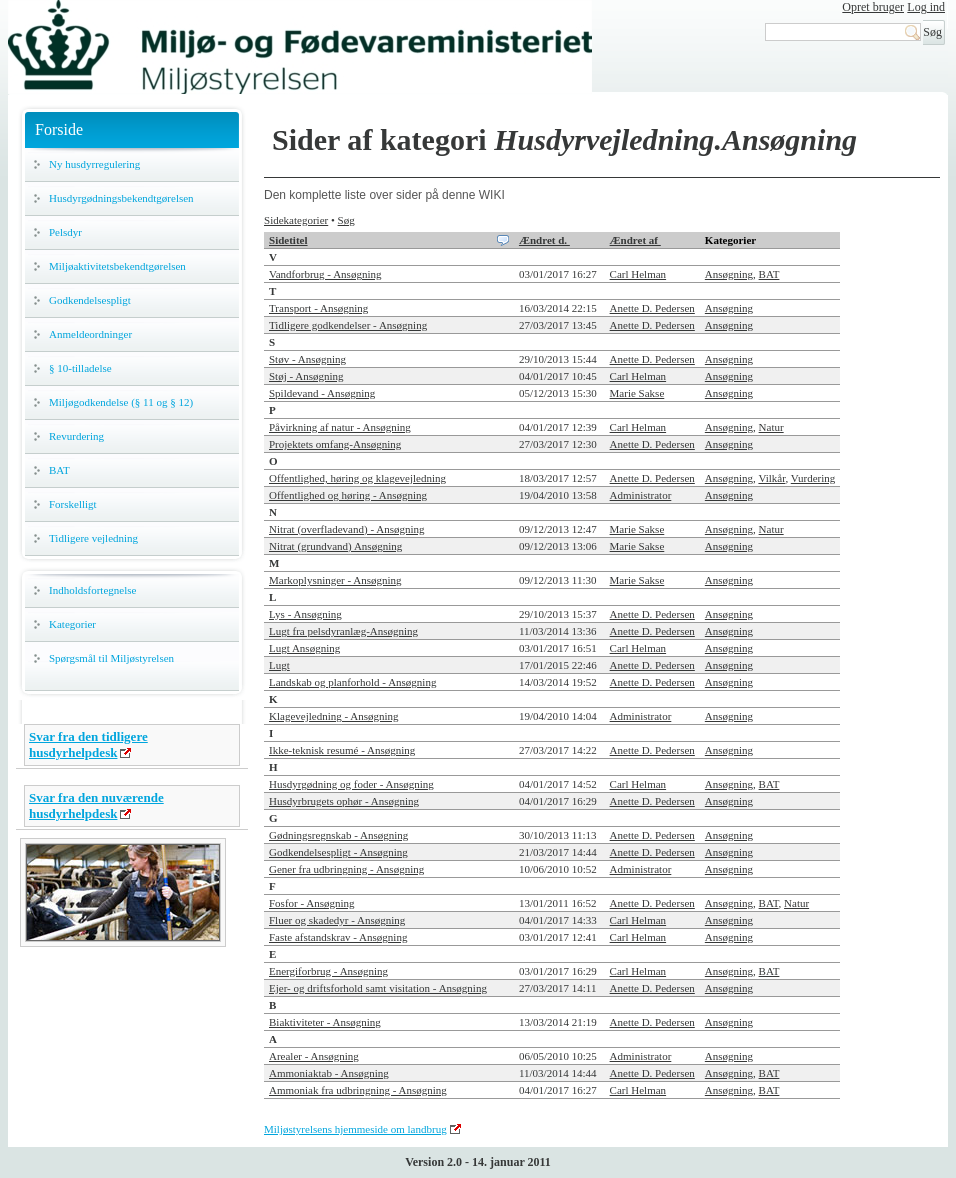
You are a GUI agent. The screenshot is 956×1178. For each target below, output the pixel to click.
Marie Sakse (637, 393)
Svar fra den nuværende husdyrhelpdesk (96, 805)
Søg (346, 220)
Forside (59, 129)
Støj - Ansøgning (306, 376)
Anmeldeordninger (90, 334)
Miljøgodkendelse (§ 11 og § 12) (121, 402)
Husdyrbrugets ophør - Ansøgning (344, 801)
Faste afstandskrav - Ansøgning (338, 937)
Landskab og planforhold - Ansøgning (352, 682)
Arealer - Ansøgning (314, 1056)
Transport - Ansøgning (318, 308)
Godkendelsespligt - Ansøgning (338, 852)
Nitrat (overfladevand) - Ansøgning (346, 529)
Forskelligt (73, 504)
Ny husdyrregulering (94, 164)
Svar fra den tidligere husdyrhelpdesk (88, 744)
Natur (771, 427)
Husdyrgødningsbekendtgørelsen (121, 198)
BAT (59, 470)
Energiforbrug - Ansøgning (328, 971)
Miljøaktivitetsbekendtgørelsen (117, 266)
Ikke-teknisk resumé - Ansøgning (342, 750)
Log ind (926, 7)
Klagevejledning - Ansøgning (334, 716)
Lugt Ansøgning (304, 648)
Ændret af (635, 240)
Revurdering (76, 436)
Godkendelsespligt (90, 300)
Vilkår (771, 478)
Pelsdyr (65, 232)
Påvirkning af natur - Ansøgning (340, 427)
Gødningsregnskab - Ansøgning (338, 835)
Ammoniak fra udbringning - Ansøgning (358, 1090)
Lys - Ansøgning (305, 614)
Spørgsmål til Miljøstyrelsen (111, 658)
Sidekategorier (296, 220)
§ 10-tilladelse (80, 368)
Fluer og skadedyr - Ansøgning (337, 920)
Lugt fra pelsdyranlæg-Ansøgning (343, 631)
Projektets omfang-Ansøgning (335, 444)
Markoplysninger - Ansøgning (335, 580)
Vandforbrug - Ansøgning (325, 274)
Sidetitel (288, 240)
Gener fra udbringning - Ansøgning (346, 869)
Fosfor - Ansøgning (312, 903)
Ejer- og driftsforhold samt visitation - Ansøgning (378, 988)
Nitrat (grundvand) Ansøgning (335, 546)
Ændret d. (544, 240)
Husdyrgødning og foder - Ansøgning (351, 784)
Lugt (279, 665)
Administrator (641, 495)
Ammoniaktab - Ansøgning (329, 1073)
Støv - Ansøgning (307, 359)
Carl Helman (638, 274)
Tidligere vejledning (93, 538)
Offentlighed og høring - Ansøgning (348, 495)
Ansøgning (729, 274)
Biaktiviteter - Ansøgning (325, 1022)
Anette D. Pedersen (652, 308)
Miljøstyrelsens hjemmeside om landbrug (355, 1129)
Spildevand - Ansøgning (322, 393)
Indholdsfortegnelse (92, 590)
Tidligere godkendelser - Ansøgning (348, 325)
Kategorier (72, 624)
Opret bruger (873, 7)
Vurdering (813, 478)
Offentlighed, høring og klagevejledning (357, 478)
